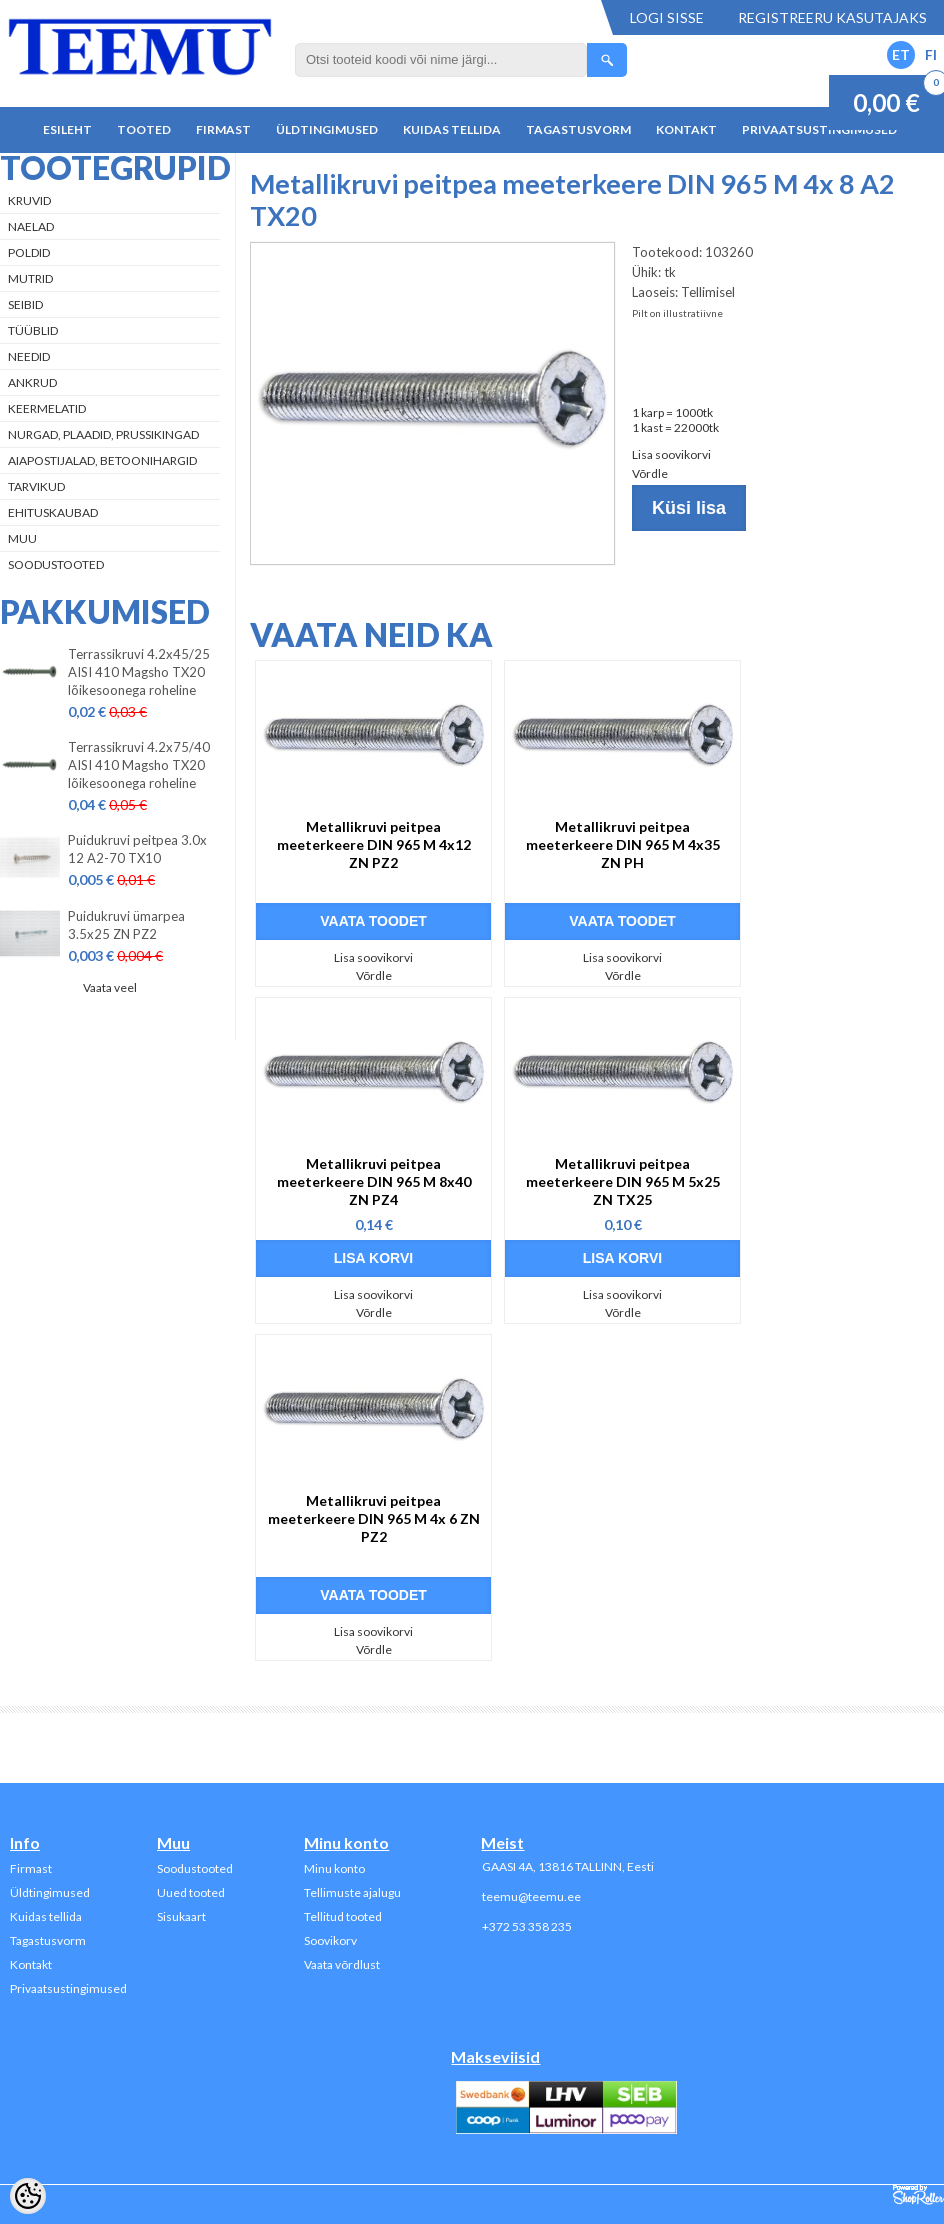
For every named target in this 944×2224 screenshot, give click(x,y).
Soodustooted (56, 564)
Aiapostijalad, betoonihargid (102, 460)
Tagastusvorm (578, 129)
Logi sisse (667, 17)
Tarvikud (36, 486)
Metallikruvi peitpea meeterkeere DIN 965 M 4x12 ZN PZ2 (374, 844)
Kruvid (29, 200)
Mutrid (30, 278)
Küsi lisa (689, 508)
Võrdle (650, 473)
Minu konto (334, 1868)
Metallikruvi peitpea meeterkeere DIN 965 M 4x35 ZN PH (623, 844)
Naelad (31, 226)
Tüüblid (33, 330)
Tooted (144, 129)
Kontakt (686, 129)
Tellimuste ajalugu (352, 1892)
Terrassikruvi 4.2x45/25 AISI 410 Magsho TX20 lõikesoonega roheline (139, 672)
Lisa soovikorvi (671, 454)
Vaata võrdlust (342, 1964)
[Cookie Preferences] (28, 2196)
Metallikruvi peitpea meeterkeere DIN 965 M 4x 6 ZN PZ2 (374, 1518)
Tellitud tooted (343, 1916)
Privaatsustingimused (819, 129)
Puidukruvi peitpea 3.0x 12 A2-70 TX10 (137, 849)
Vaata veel (110, 987)
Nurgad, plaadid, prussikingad (103, 434)
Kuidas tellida (452, 129)
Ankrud (32, 382)
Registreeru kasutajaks (832, 17)
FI (931, 54)
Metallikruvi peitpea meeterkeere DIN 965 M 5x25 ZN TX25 (623, 1181)
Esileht (67, 129)
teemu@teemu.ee (531, 1896)
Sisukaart (181, 1916)
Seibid (25, 304)
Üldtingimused (327, 129)
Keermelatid (47, 408)
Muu (22, 538)
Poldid (29, 252)
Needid (29, 356)
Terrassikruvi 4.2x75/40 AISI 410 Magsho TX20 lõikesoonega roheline (139, 765)
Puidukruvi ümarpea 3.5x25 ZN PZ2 (126, 925)
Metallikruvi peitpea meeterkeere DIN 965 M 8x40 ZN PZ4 (374, 1181)
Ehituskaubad (53, 512)
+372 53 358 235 (527, 1926)
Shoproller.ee (918, 2195)
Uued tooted (191, 1892)
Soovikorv (330, 1940)
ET (901, 54)
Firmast (223, 129)
